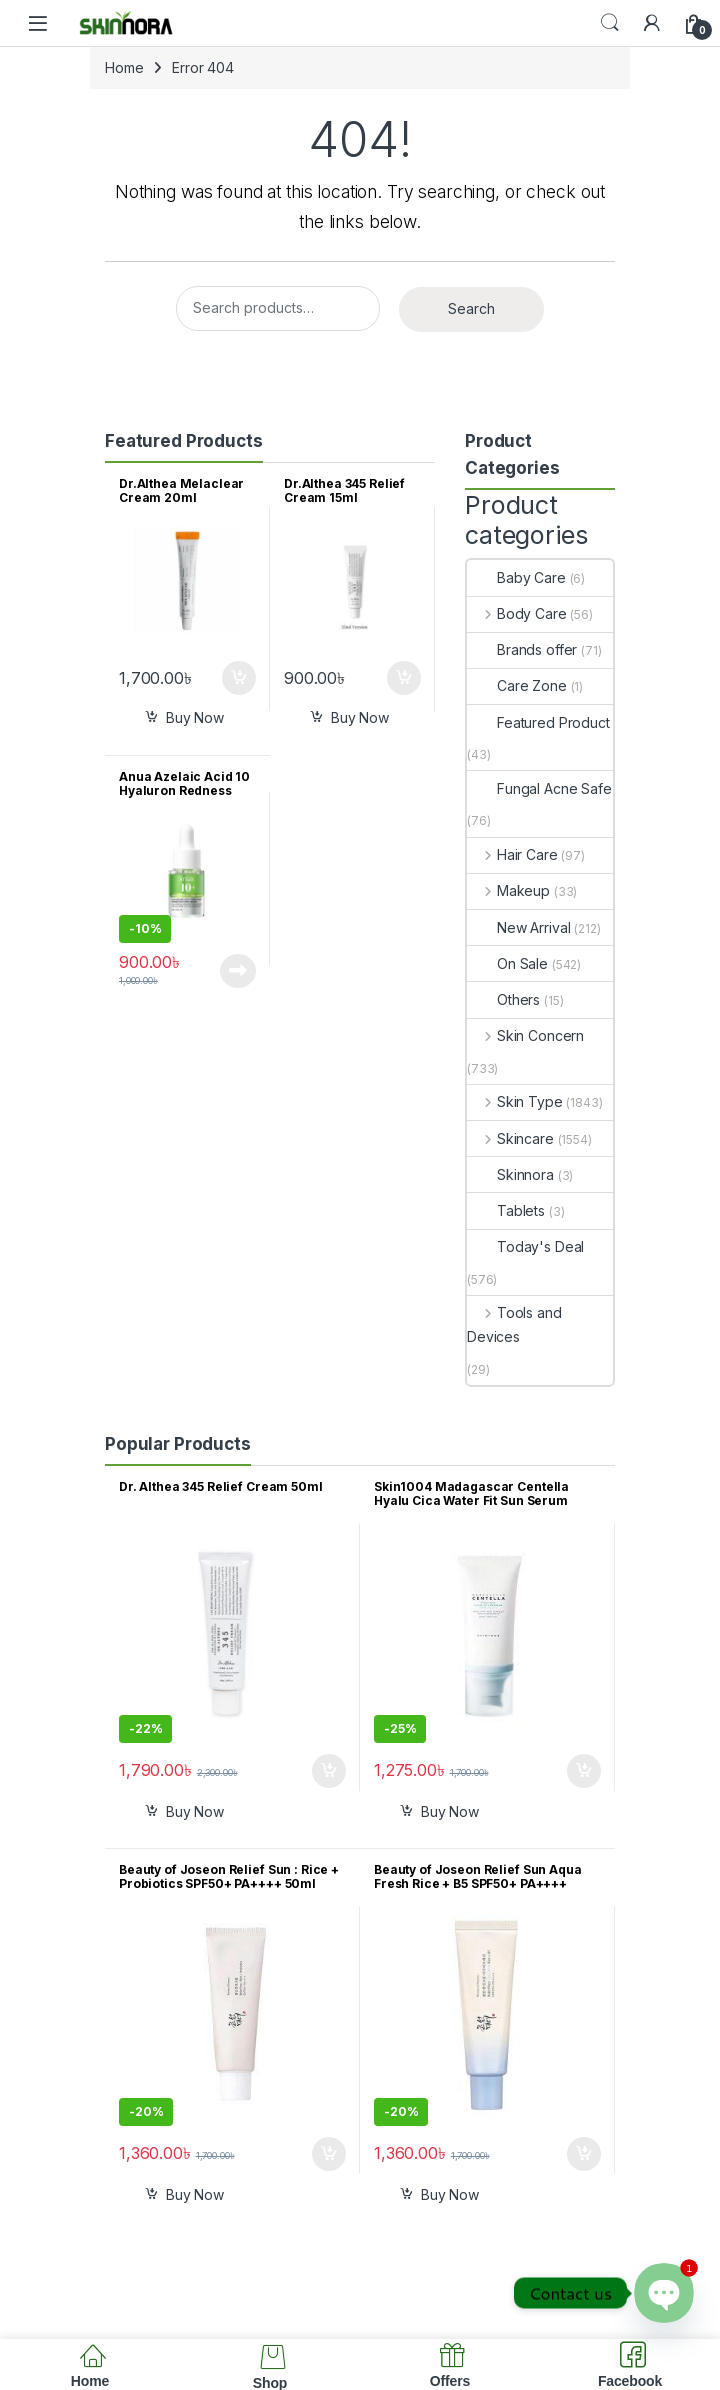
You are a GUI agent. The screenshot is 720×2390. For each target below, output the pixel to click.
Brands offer (522, 649)
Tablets (506, 1210)
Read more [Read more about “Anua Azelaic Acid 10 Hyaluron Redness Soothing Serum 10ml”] (238, 971)
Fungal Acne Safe (539, 788)
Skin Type (515, 1101)
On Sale (507, 963)
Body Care (517, 613)
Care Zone (517, 685)
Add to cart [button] (239, 678)
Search (610, 23)
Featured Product (538, 722)
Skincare (510, 1138)
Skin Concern (525, 1035)
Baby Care (516, 577)
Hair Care (512, 854)
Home (124, 67)
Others (503, 999)
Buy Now (195, 717)
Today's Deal (525, 1246)
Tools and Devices (514, 1324)
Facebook (630, 2381)
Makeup (508, 890)
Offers (450, 2381)
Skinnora (510, 1174)
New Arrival (518, 927)
